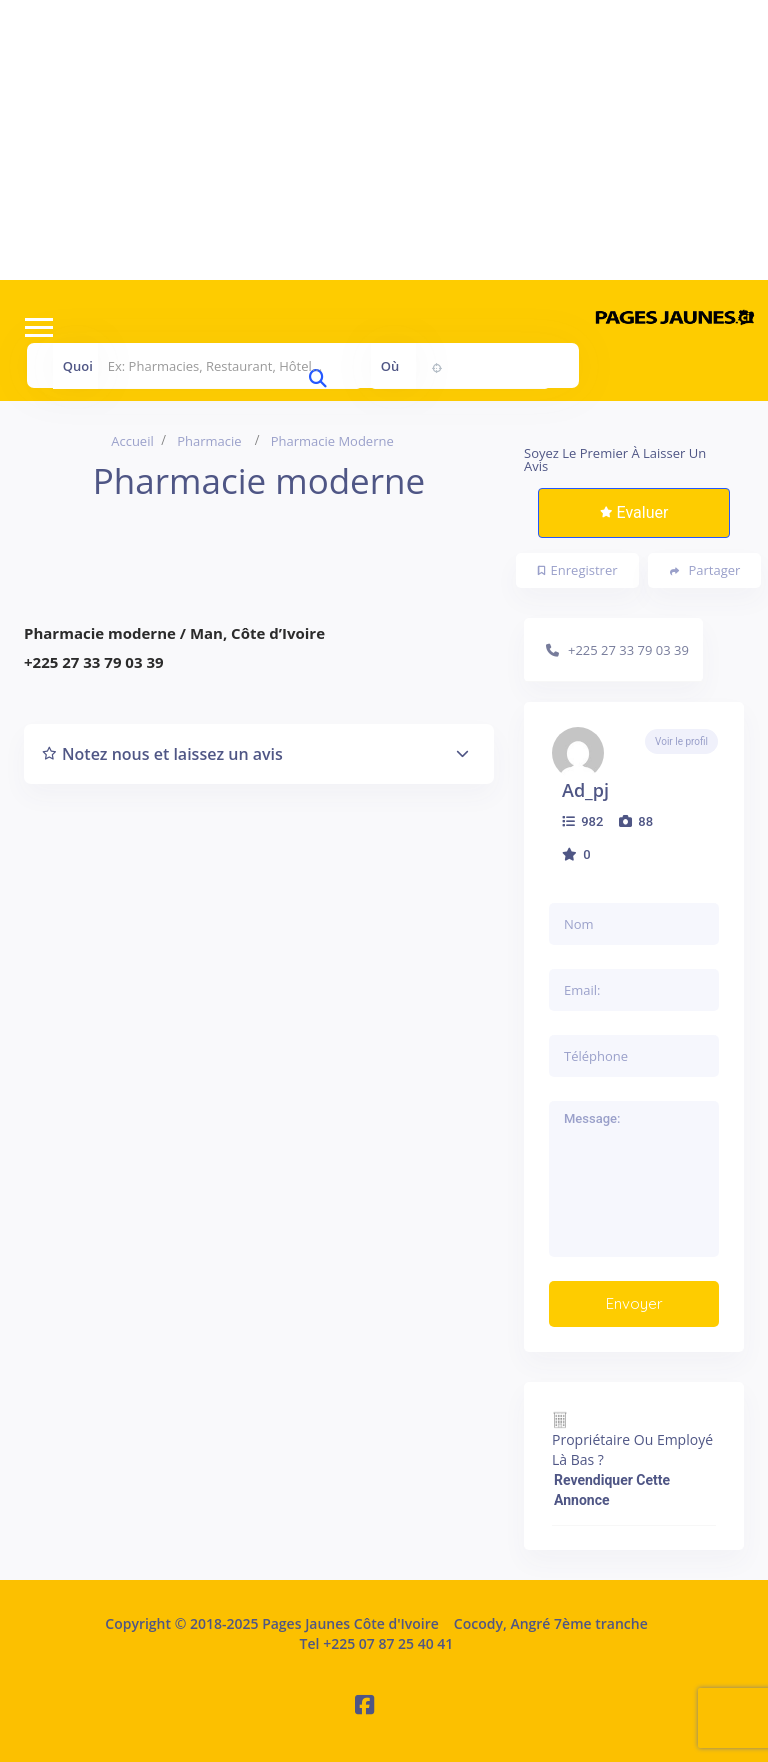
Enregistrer (578, 570)
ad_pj (585, 790)
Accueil (132, 441)
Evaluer (634, 512)
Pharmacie (209, 441)
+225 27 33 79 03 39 (628, 650)
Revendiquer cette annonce (612, 1490)
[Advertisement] (384, 140)
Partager (705, 570)
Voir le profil (681, 741)
